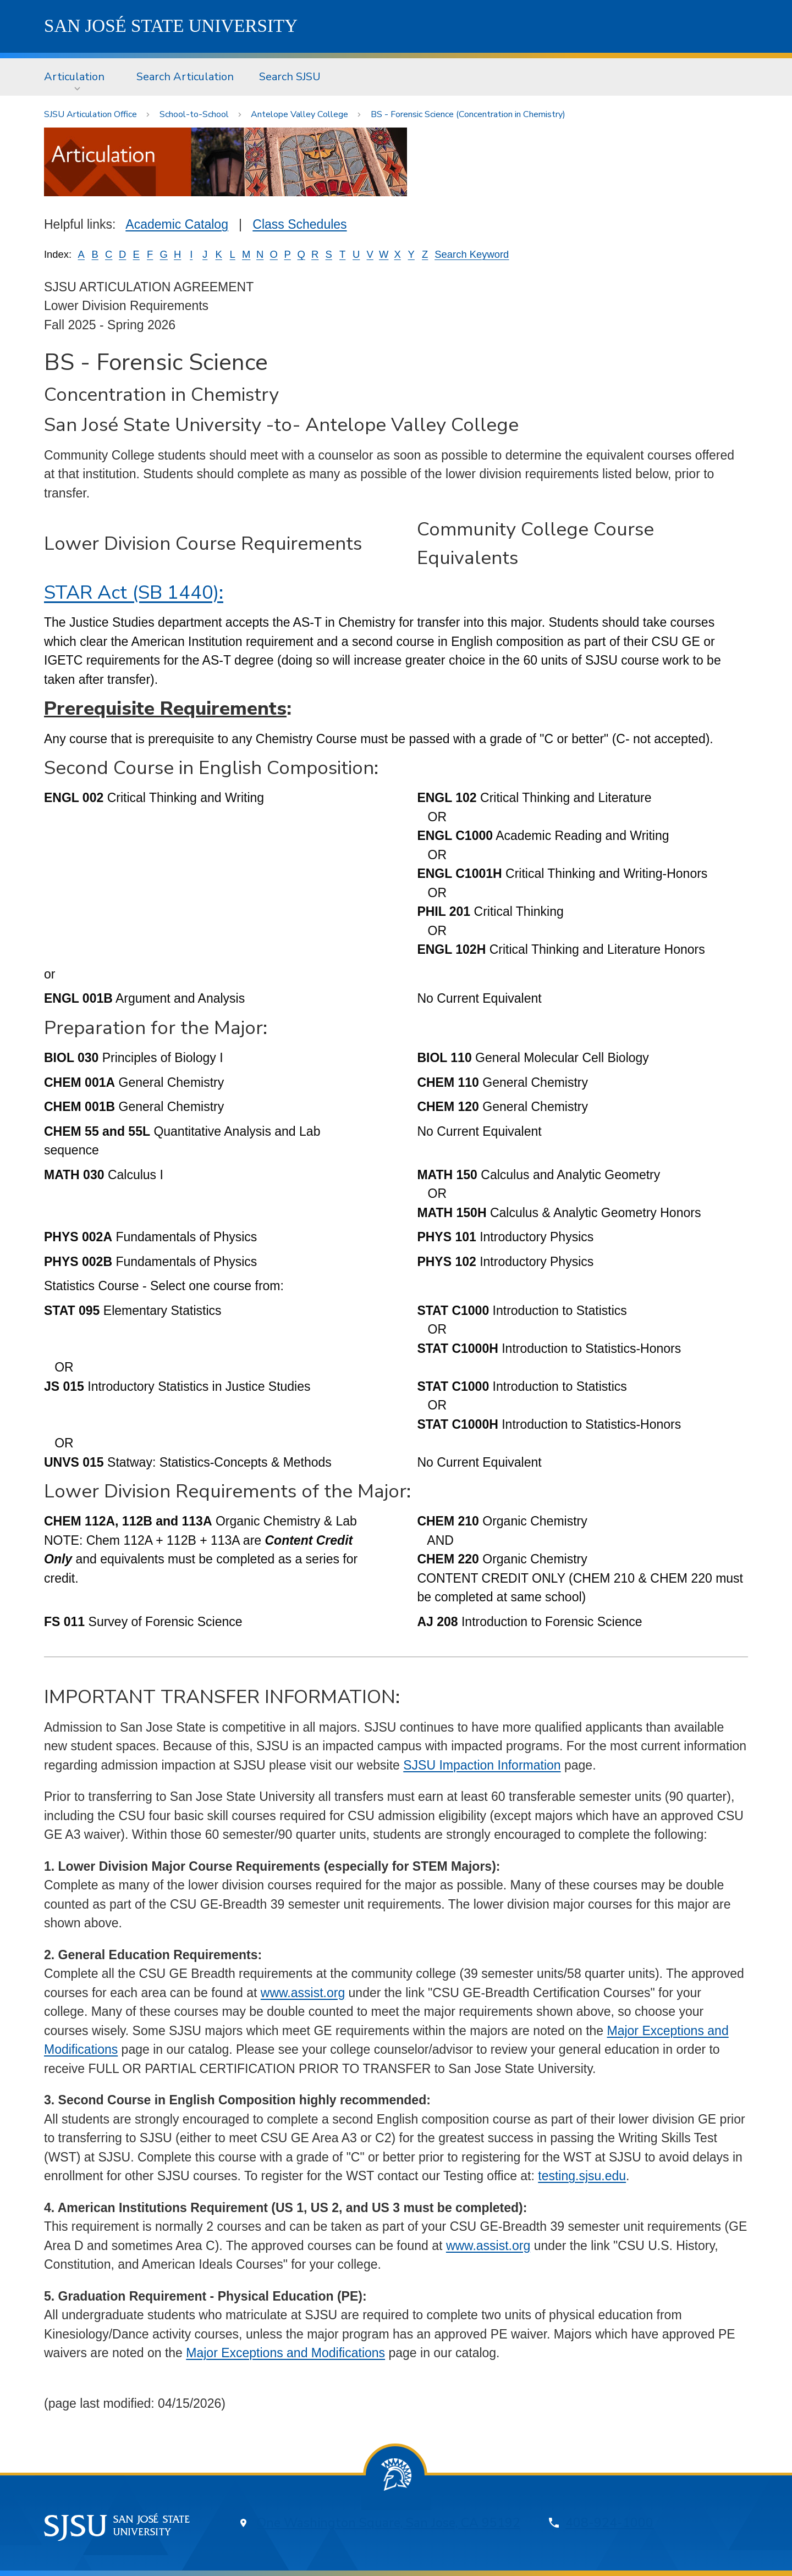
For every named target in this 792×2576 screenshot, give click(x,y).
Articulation (74, 76)
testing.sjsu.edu (582, 2176)
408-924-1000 (609, 2522)
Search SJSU (290, 76)
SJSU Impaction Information (481, 1765)
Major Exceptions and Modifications (285, 2353)
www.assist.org (303, 1993)
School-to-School (194, 114)
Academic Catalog (176, 224)
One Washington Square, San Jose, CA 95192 (388, 2522)
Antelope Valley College (299, 114)
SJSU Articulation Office (90, 114)
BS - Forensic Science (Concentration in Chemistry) (468, 114)
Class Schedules (299, 224)
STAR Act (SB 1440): (133, 592)
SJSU (171, 26)
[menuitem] (77, 77)
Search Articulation (185, 76)
